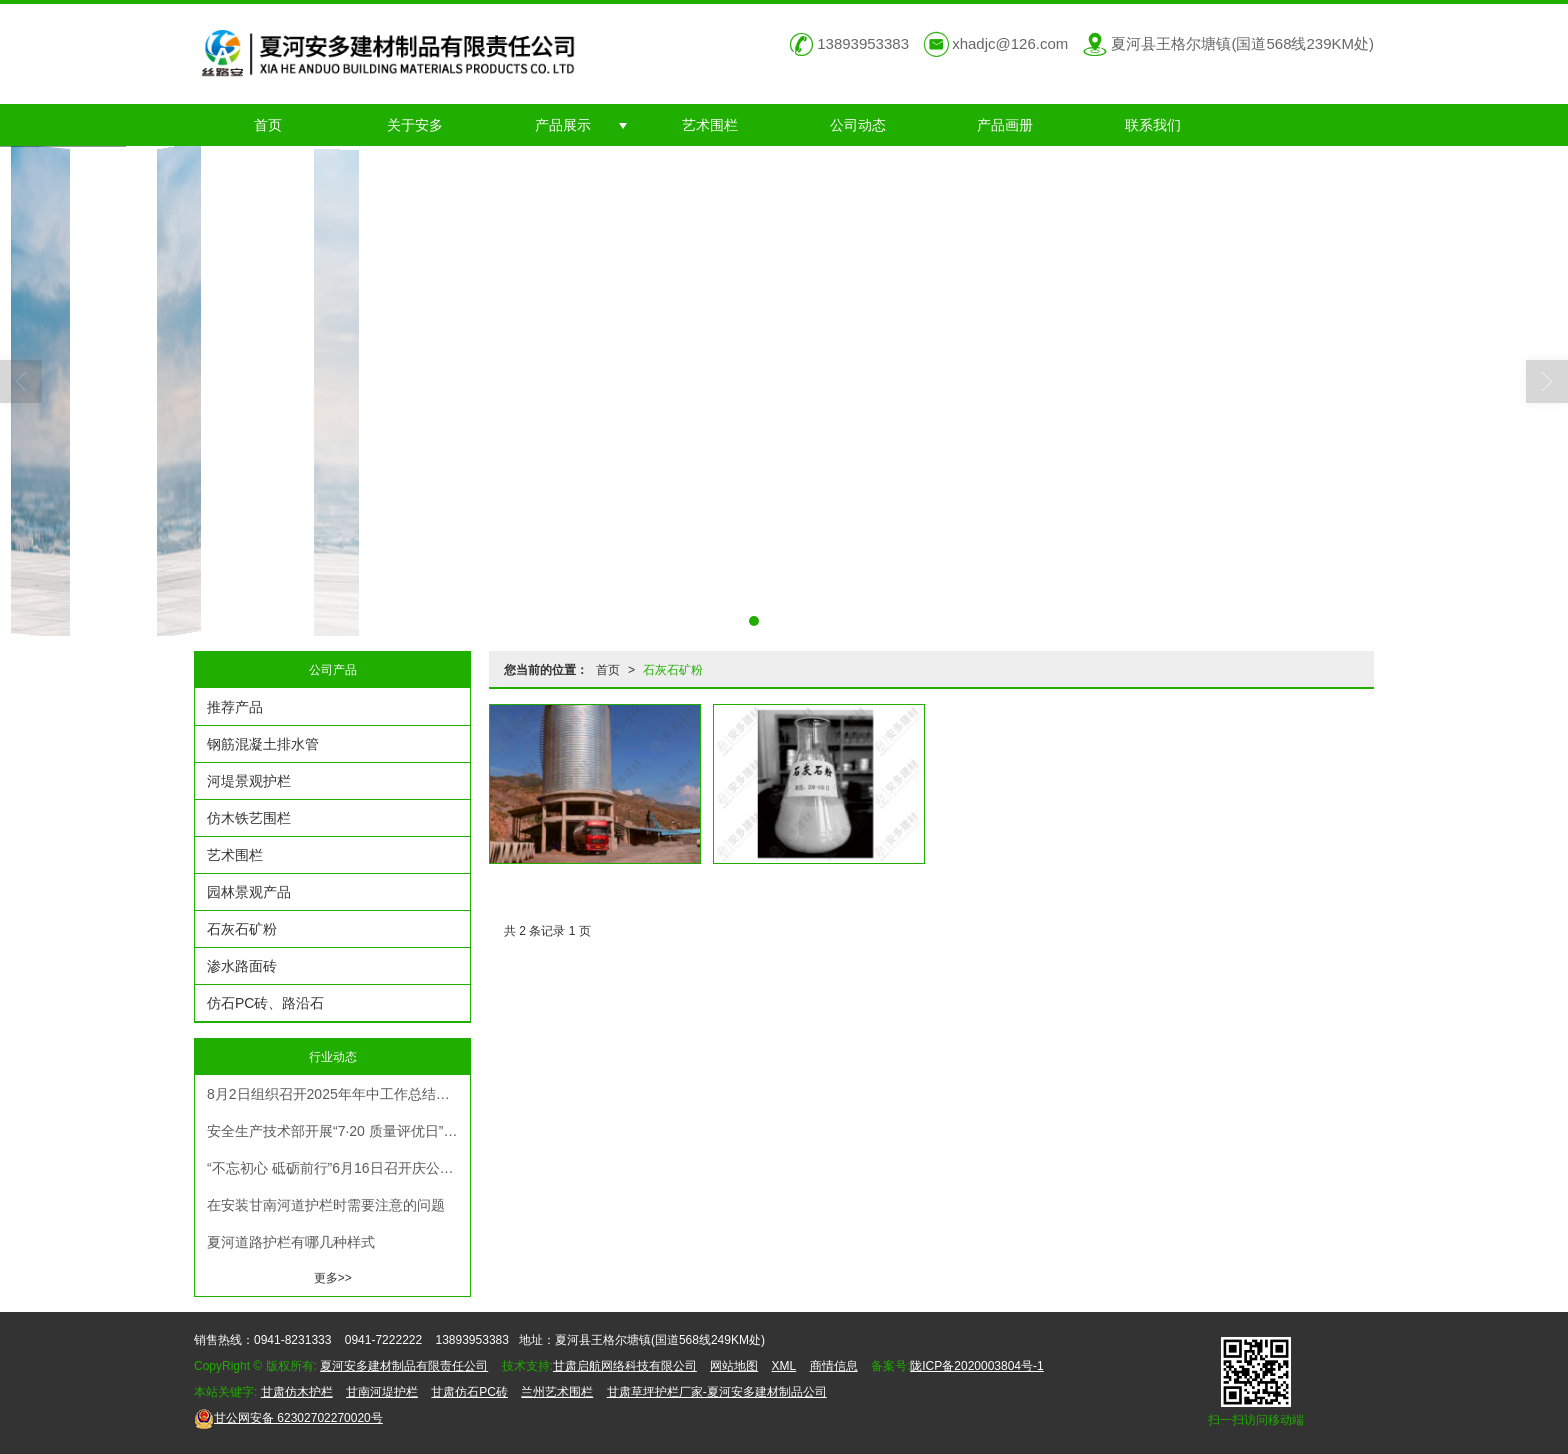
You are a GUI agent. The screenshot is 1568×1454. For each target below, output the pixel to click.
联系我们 (1153, 125)
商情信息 (834, 1366)
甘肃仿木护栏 (297, 1392)
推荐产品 (235, 707)
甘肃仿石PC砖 (469, 1392)
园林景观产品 (249, 892)
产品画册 (1005, 125)
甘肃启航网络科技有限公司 (625, 1366)
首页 (268, 125)
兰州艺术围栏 (557, 1392)
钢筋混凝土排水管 (263, 744)
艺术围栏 (710, 125)
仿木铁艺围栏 (249, 818)
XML (784, 1366)
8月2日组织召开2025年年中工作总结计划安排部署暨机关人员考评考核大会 (338, 1094)
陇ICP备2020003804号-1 (976, 1366)
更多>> (333, 1278)
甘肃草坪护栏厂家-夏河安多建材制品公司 (717, 1392)
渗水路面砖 (242, 966)
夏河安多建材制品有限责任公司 (404, 1366)
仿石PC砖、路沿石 (265, 1003)
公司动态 (858, 125)
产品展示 (563, 125)
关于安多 (415, 125)
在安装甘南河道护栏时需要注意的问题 (326, 1205)
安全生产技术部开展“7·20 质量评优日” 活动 (338, 1131)
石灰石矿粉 (673, 670)
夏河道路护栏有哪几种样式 (291, 1242)
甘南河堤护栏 (382, 1392)
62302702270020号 (288, 1418)
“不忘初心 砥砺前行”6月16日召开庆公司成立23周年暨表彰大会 (338, 1168)
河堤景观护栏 (249, 781)
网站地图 (734, 1366)
